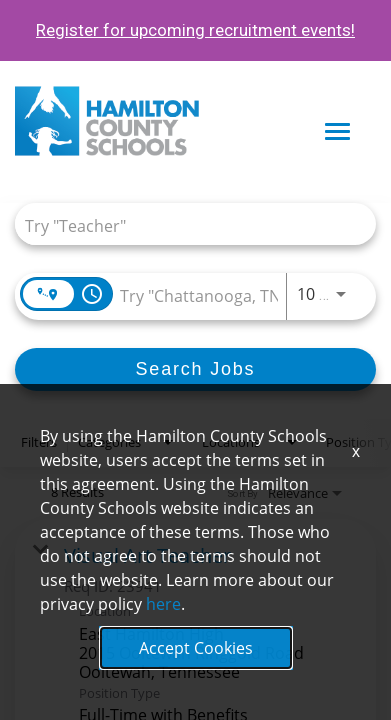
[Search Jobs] (195, 369)
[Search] (195, 369)
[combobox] (185, 224)
